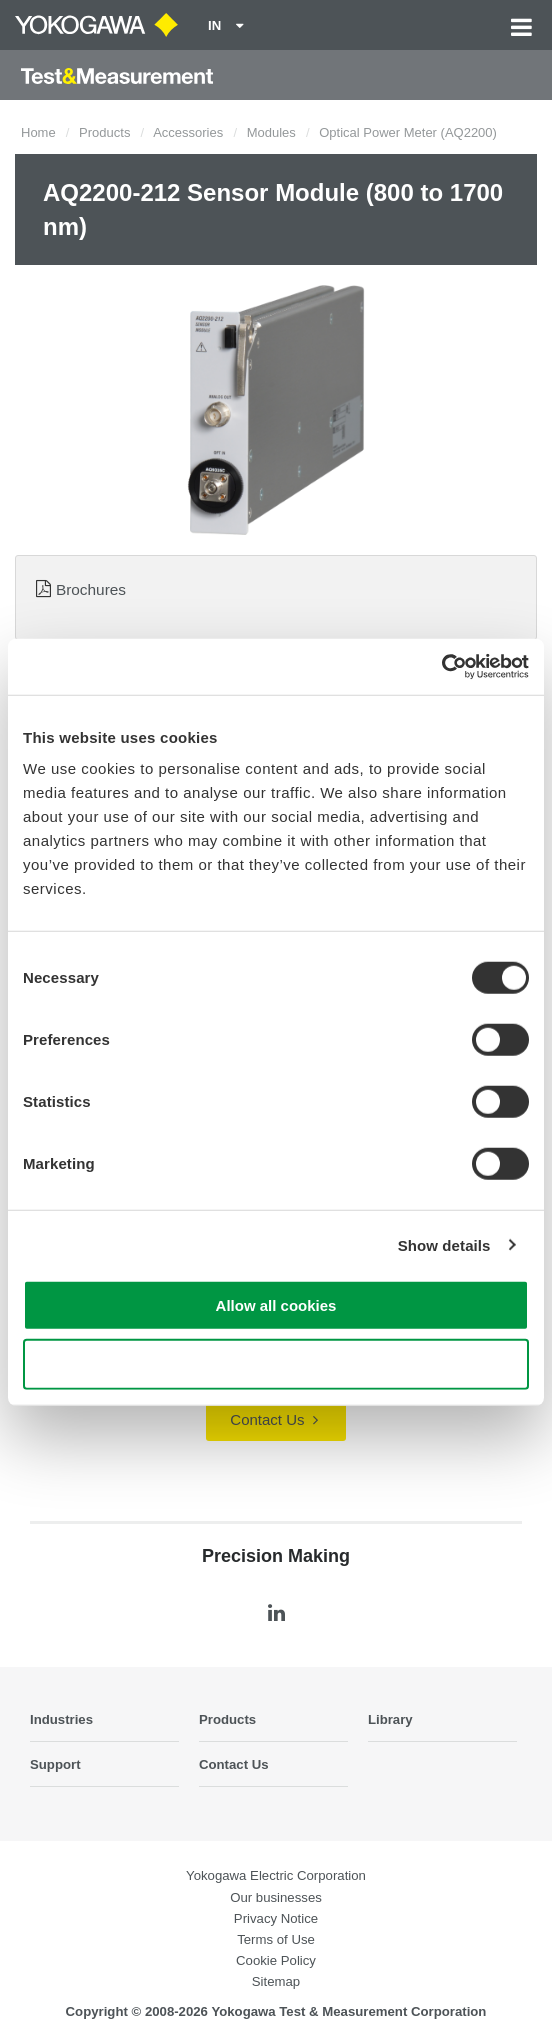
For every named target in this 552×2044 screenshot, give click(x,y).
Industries (61, 1719)
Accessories (188, 132)
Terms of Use (276, 1939)
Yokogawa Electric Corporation (276, 1875)
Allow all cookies (276, 1305)
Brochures (91, 589)
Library (390, 1719)
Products (104, 132)
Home (38, 132)
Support (55, 1764)
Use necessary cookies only (276, 1363)
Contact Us (273, 1419)
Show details (444, 1244)
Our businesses (276, 1897)
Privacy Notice (276, 1918)
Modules (271, 132)
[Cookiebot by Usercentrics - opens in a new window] (441, 667)
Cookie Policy (276, 1960)
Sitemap (276, 1981)
